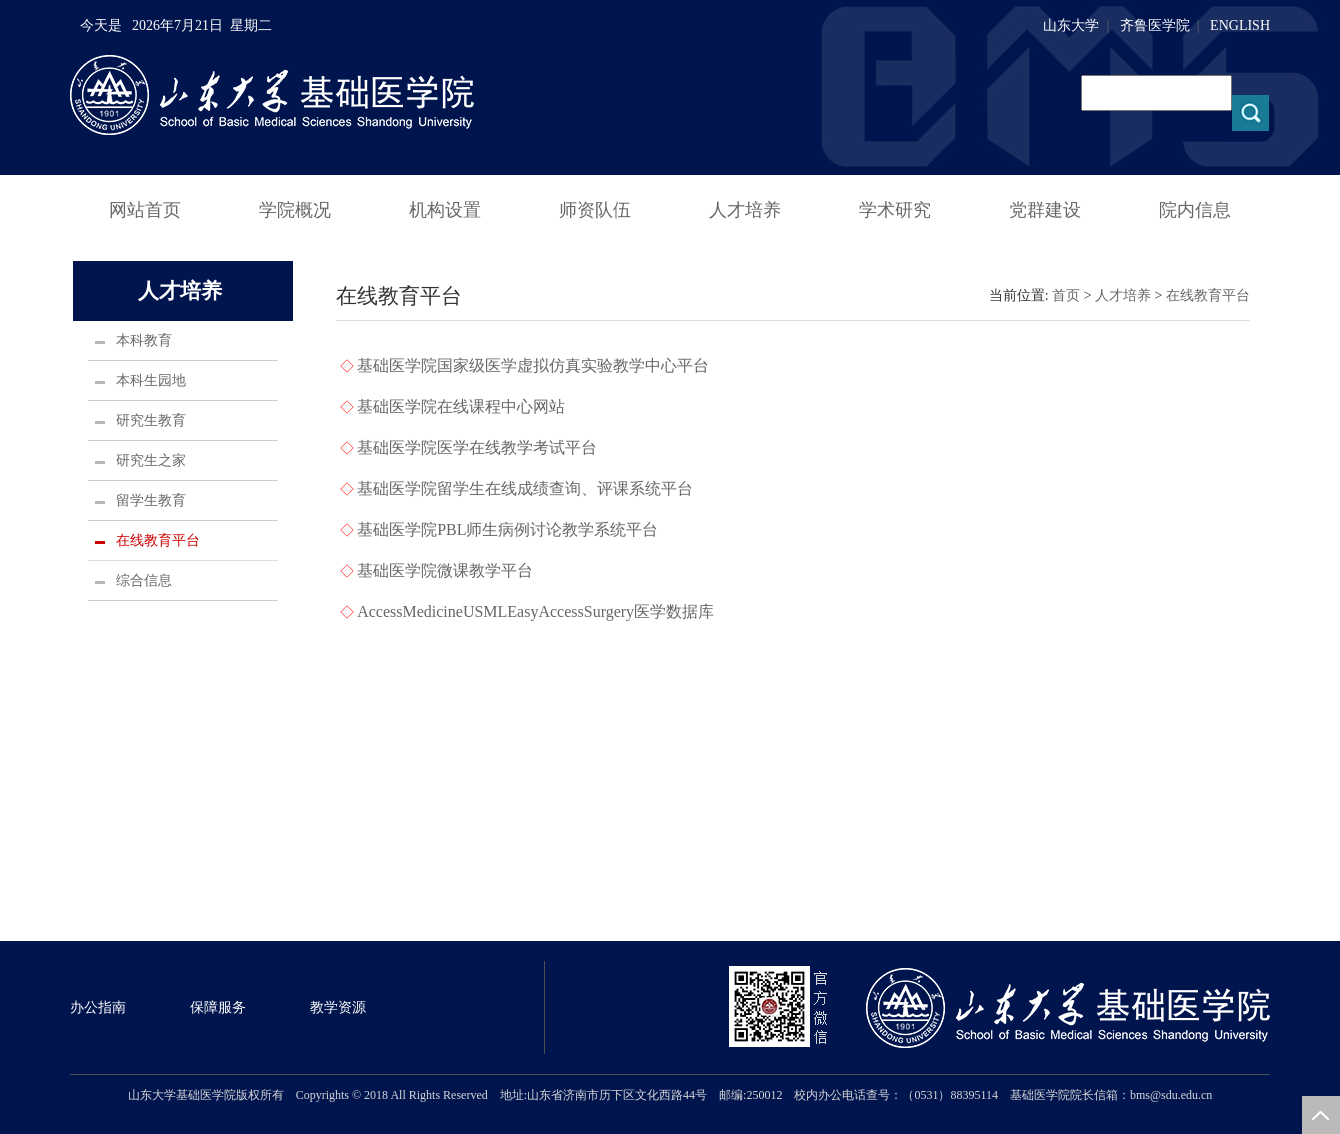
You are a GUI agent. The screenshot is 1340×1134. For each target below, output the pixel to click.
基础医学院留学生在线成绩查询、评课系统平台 (525, 488)
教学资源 (338, 1007)
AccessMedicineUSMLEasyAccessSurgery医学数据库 (535, 611)
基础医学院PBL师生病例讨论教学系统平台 (507, 529)
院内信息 (1195, 210)
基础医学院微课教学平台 (445, 570)
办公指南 (98, 1007)
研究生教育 (151, 420)
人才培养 (745, 210)
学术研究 (895, 210)
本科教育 (144, 340)
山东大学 (1071, 25)
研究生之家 (151, 460)
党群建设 (1045, 210)
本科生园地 (151, 380)
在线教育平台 (158, 540)
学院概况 (295, 210)
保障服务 (218, 1007)
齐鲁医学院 (1155, 25)
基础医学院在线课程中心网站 (461, 406)
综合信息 (144, 580)
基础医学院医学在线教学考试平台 (477, 447)
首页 (1066, 295)
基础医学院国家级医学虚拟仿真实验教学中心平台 (533, 365)
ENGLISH (1240, 25)
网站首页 (145, 210)
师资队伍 (595, 210)
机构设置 (445, 210)
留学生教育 (151, 500)
